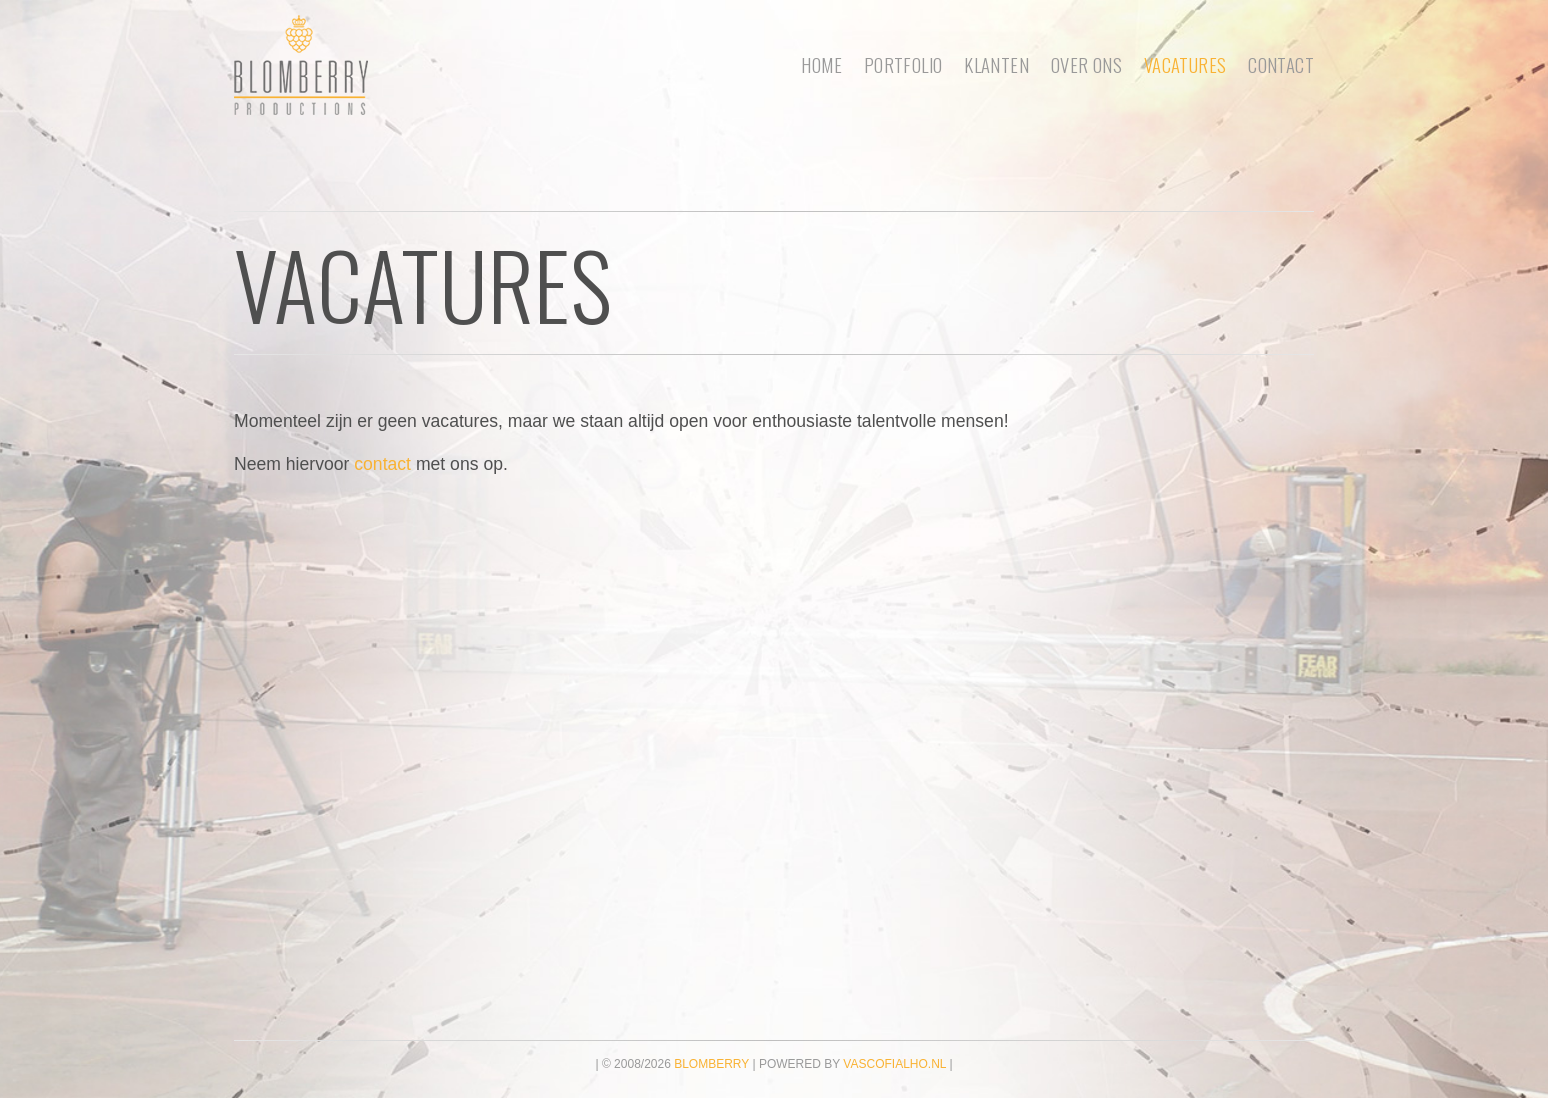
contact (382, 464)
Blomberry (711, 1064)
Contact (1281, 64)
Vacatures (1185, 64)
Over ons (1086, 64)
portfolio (903, 64)
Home (821, 64)
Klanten (996, 64)
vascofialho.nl (894, 1064)
